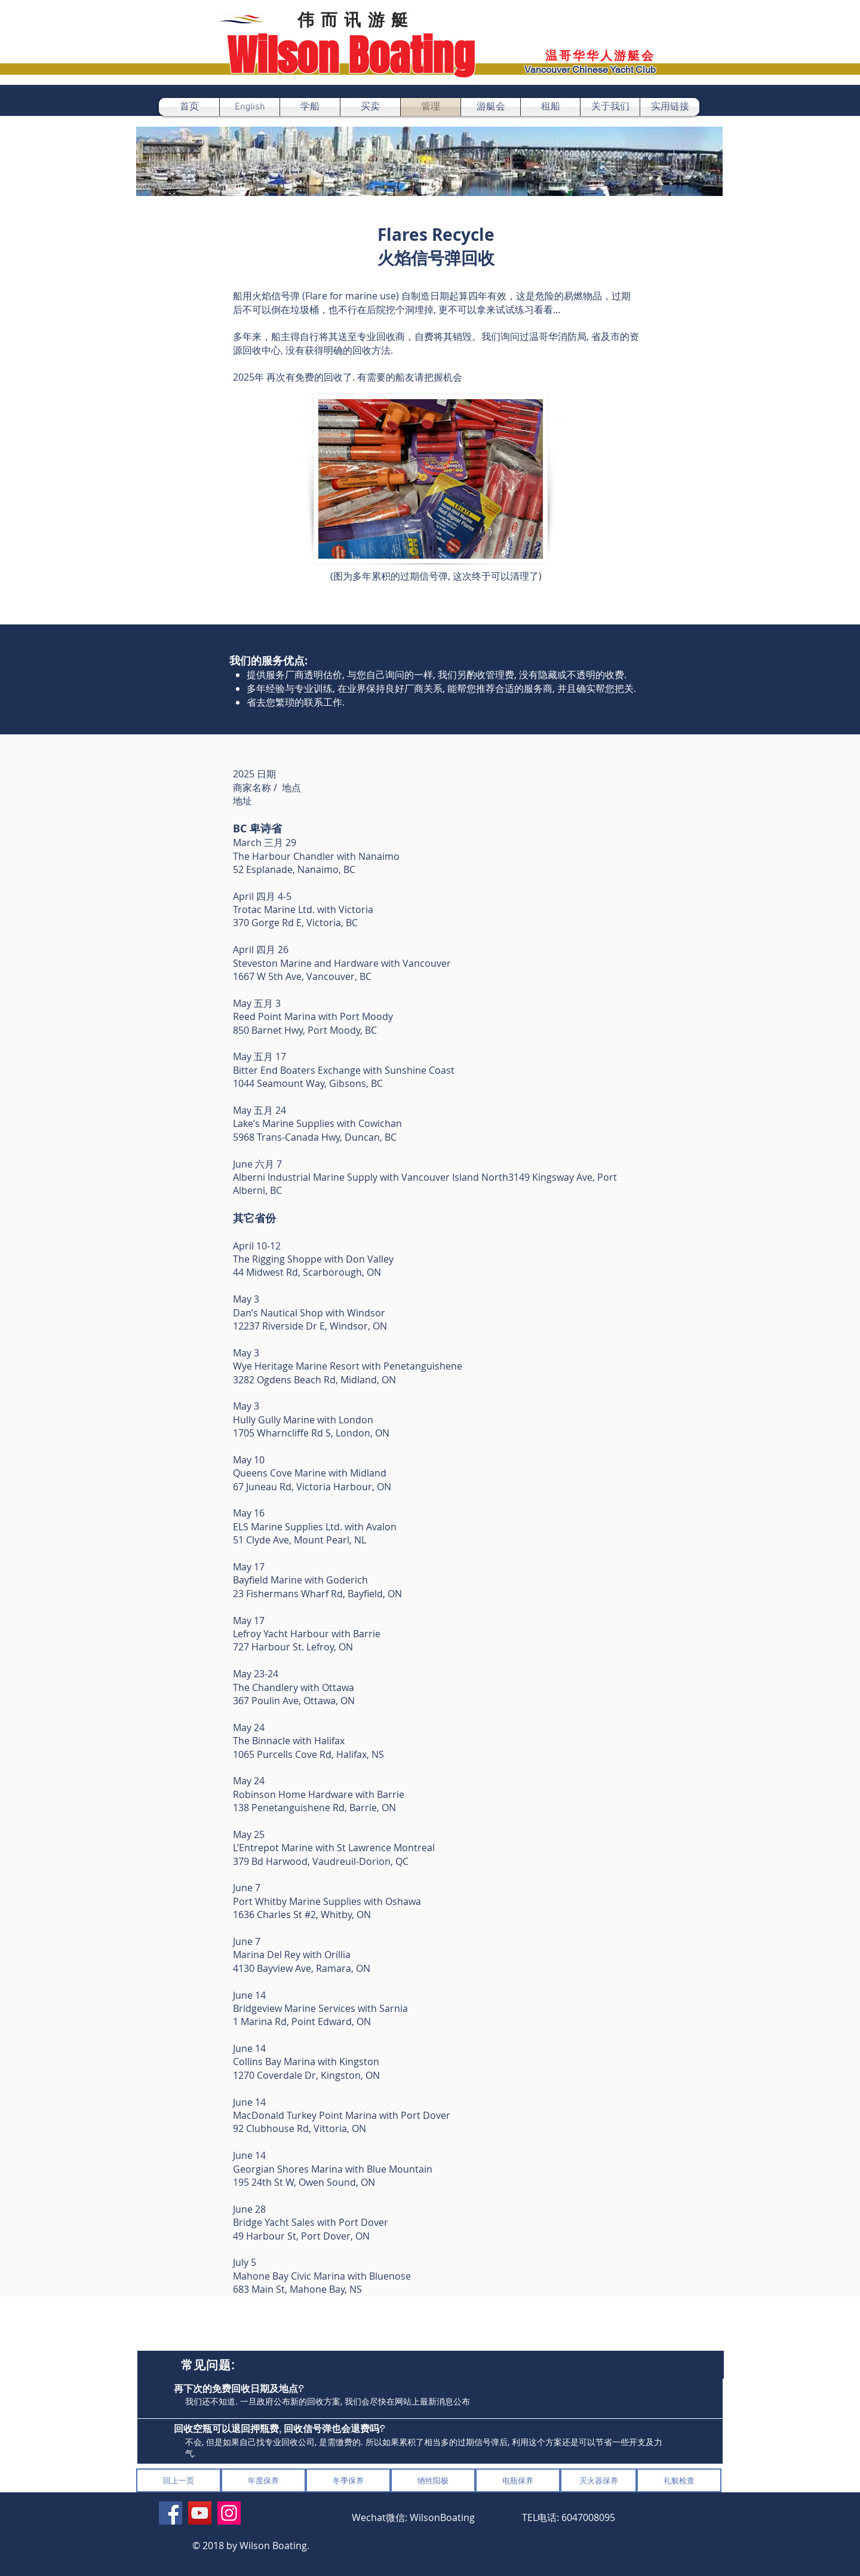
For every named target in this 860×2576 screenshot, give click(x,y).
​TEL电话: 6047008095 (568, 2517)
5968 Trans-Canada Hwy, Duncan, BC (315, 1137)
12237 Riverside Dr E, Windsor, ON (310, 1326)
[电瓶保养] (517, 2480)
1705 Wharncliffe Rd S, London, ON (311, 1432)
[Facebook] (170, 2513)
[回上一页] (178, 2480)
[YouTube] (199, 2513)
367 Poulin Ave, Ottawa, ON (294, 1700)
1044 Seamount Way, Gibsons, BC (308, 1083)
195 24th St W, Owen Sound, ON (304, 2182)
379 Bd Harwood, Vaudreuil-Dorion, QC (320, 1861)
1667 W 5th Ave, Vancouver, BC (302, 976)
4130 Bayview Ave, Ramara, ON (301, 1968)
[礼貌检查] (679, 2480)
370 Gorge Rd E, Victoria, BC (295, 922)
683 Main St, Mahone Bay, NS (297, 2289)
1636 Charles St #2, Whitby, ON (302, 1914)
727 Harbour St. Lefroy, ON (293, 1646)
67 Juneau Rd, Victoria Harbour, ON (312, 1486)
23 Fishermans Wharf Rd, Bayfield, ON (317, 1593)
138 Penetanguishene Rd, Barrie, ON (314, 1807)
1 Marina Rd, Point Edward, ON (302, 2021)
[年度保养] (263, 2480)
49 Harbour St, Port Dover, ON (301, 2236)
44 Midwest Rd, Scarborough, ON (307, 1272)
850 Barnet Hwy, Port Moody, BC (305, 1030)
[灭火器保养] (598, 2480)
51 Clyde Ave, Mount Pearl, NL (299, 1539)
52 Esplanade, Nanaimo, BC (294, 869)
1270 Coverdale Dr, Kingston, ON (306, 2075)
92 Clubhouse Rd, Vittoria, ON (299, 2128)
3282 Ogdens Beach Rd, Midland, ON (314, 1379)
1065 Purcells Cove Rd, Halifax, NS (308, 1754)
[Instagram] (229, 2513)
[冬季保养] (348, 2480)
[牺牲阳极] (433, 2480)
